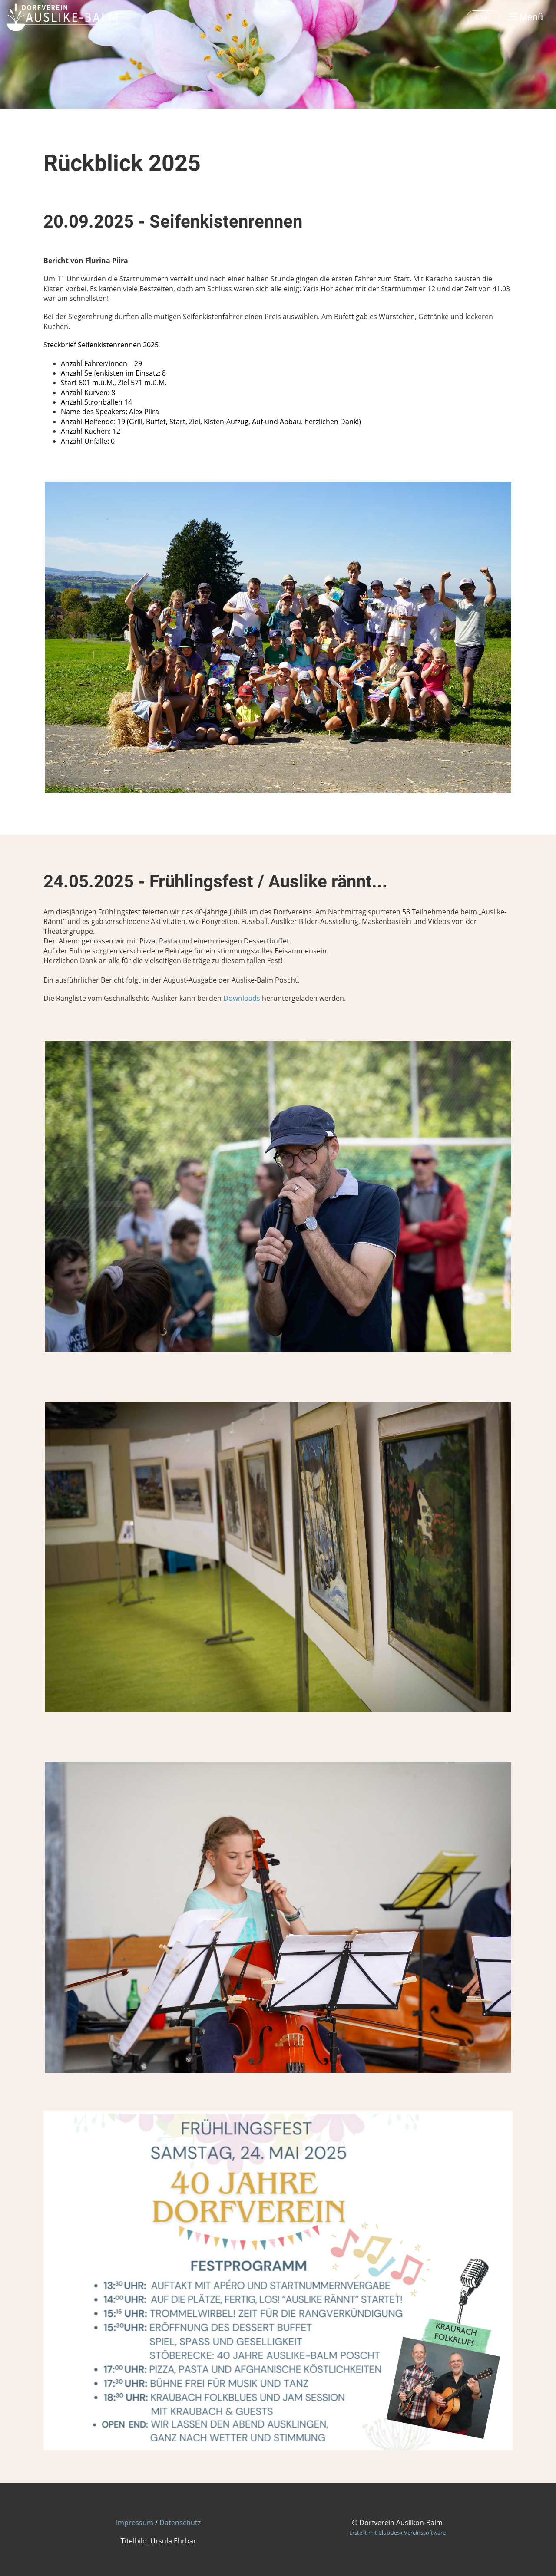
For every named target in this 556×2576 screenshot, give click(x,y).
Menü (526, 17)
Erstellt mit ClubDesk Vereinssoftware (397, 2532)
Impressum (134, 2522)
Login (483, 16)
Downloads (241, 998)
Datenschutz (180, 2522)
